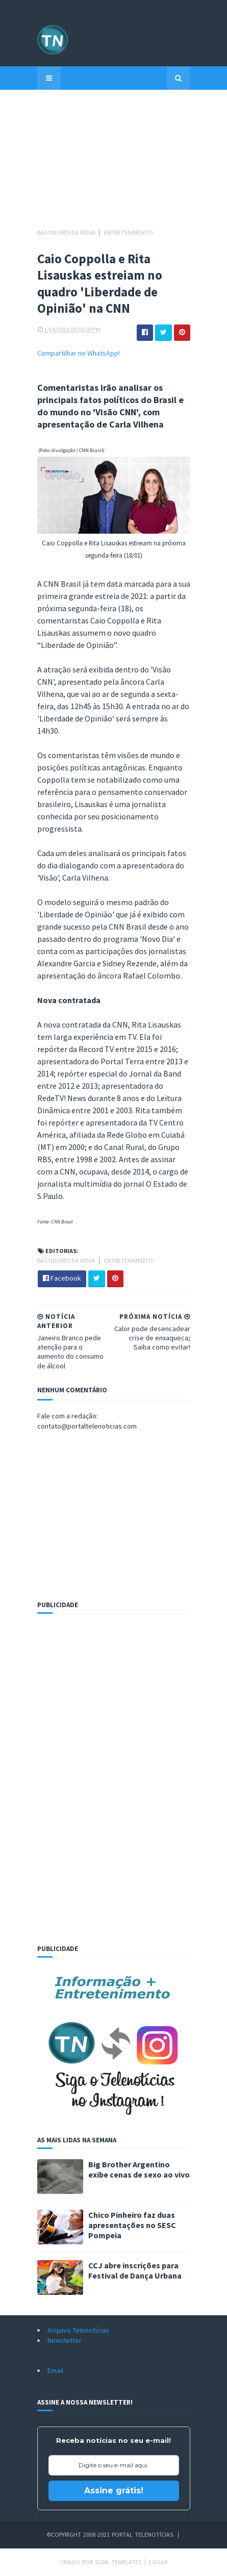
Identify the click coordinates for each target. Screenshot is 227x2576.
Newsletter (64, 2340)
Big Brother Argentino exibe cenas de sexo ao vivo (139, 2169)
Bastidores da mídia (66, 232)
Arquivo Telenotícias (78, 2330)
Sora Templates (118, 2562)
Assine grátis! (113, 2490)
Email (55, 2370)
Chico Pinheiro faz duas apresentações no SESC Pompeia (132, 2225)
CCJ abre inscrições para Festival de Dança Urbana (135, 2270)
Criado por (77, 2562)
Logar (158, 2562)
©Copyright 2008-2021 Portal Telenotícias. (110, 2534)
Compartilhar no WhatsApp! (78, 353)
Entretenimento (128, 232)
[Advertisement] (113, 164)
